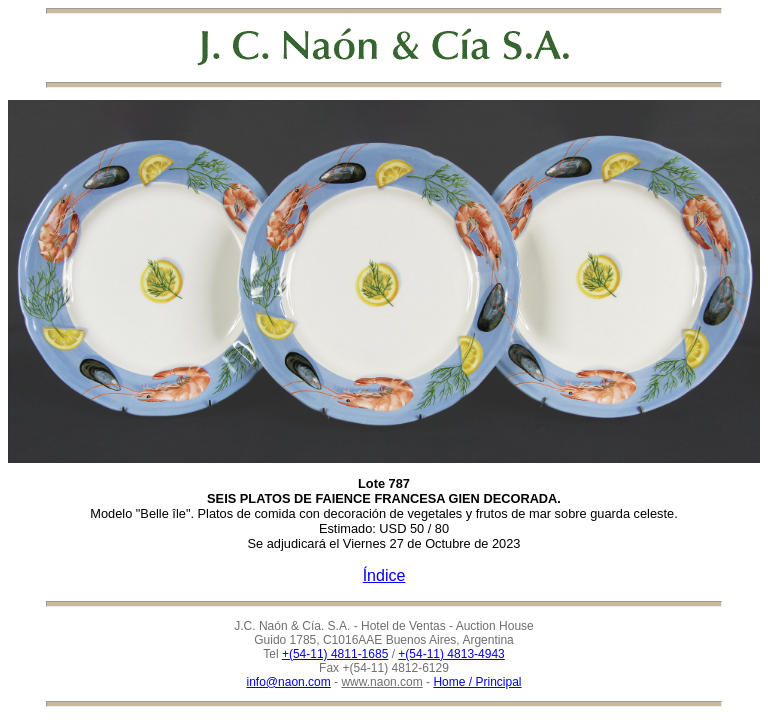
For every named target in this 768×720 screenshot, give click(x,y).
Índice (384, 575)
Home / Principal (477, 682)
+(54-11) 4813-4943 (451, 654)
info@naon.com (289, 682)
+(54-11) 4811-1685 (335, 654)
